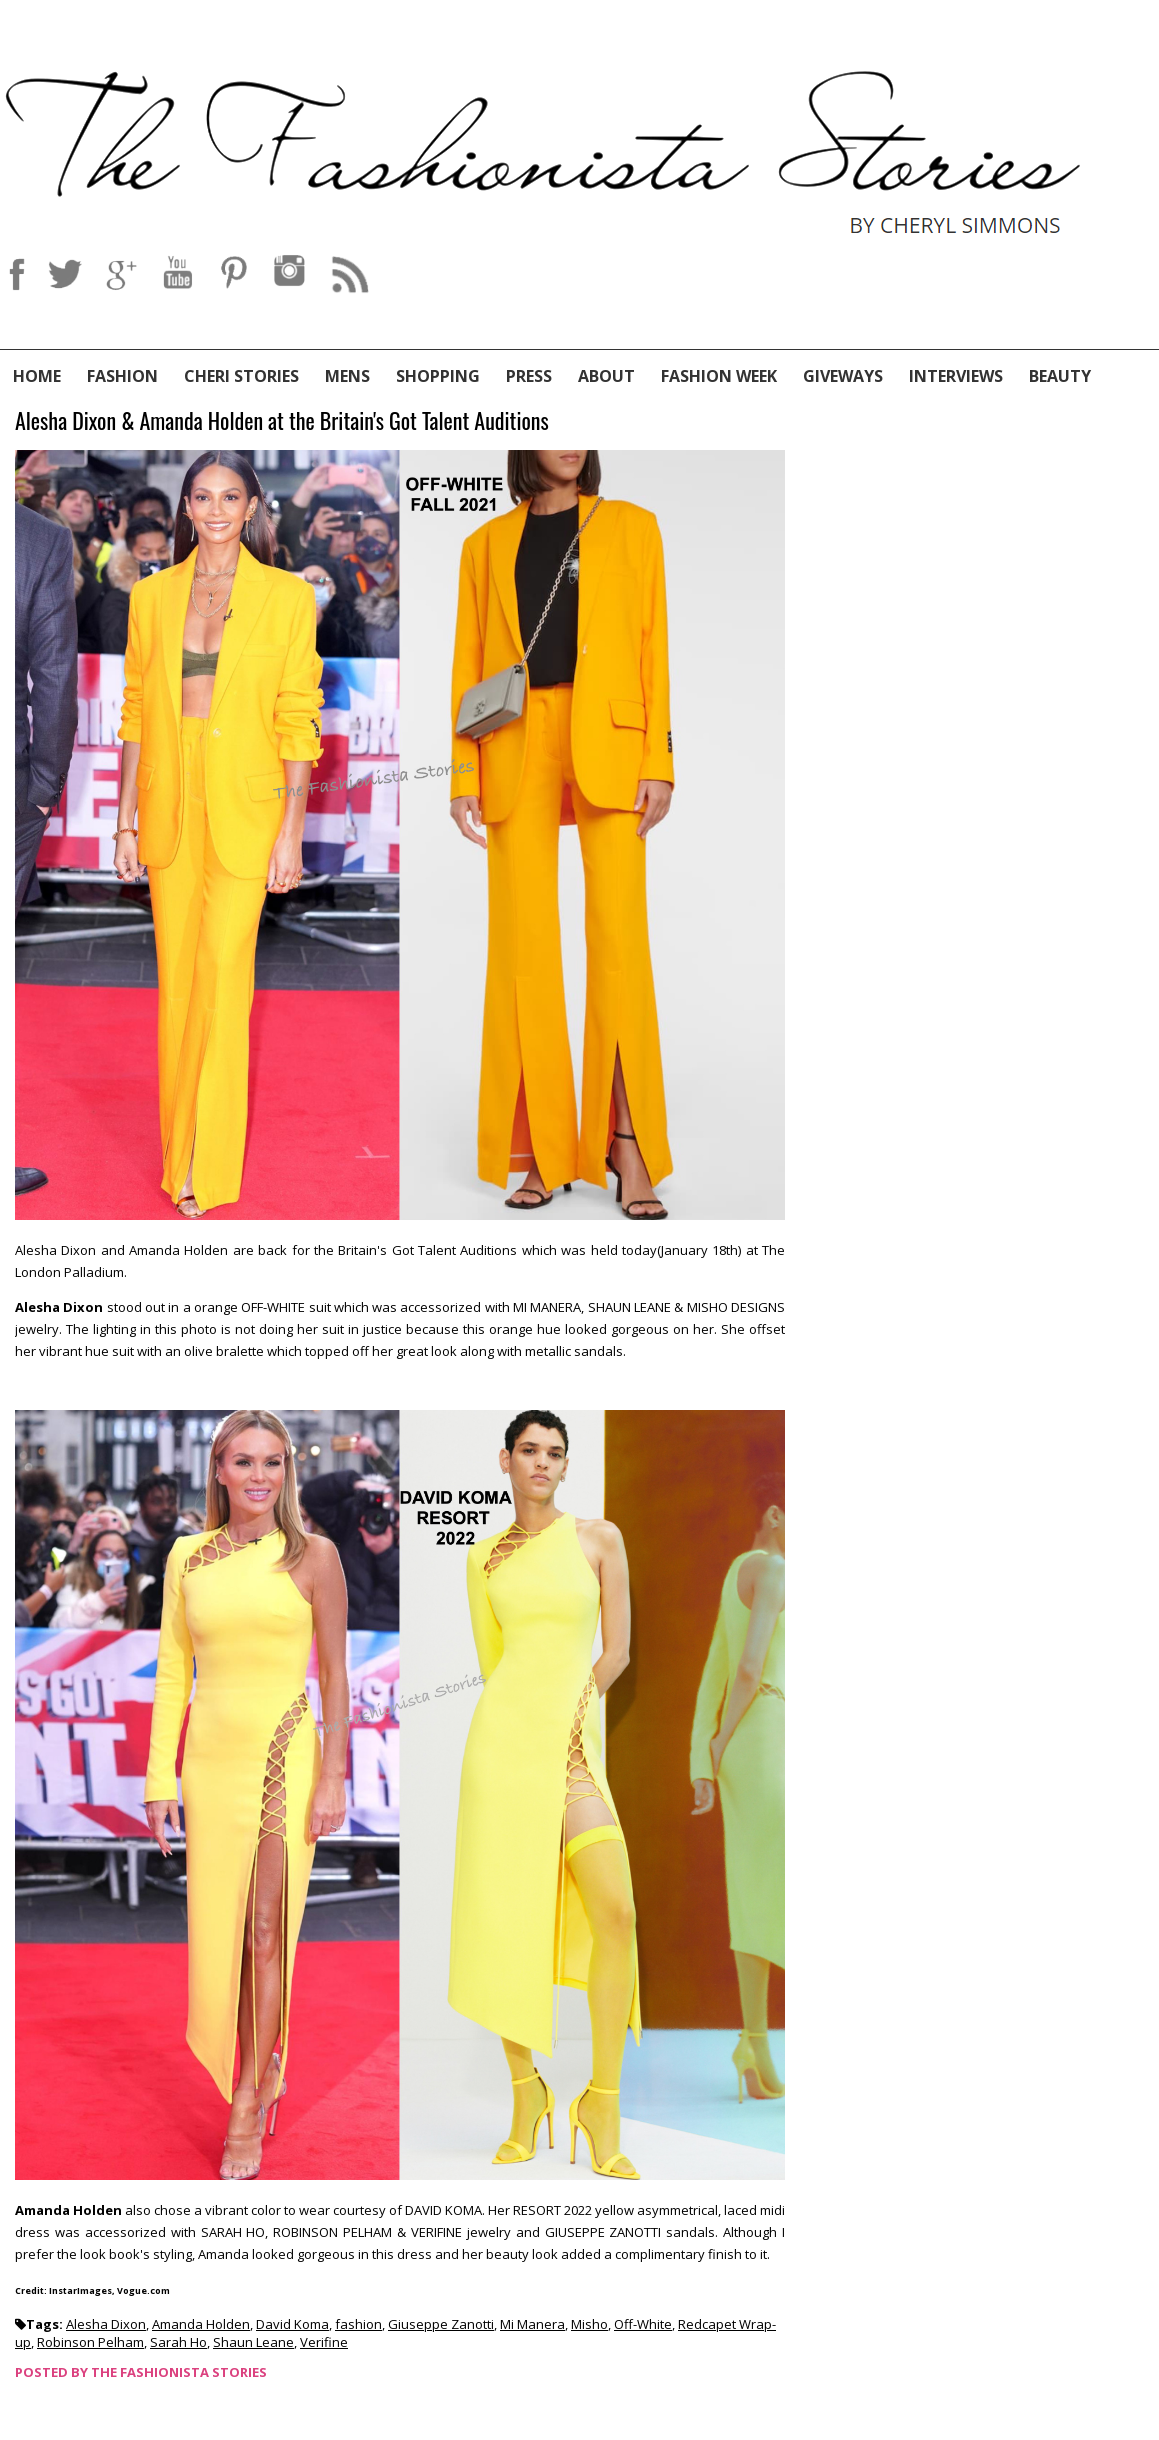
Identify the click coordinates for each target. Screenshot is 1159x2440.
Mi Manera (532, 2324)
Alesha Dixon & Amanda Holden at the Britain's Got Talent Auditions (282, 421)
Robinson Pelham (90, 2342)
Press (529, 376)
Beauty (1060, 376)
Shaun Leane (253, 2342)
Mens (347, 376)
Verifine (324, 2342)
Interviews (956, 376)
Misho (589, 2324)
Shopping (438, 376)
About (606, 376)
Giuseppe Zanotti (441, 2324)
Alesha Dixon (106, 2324)
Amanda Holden (201, 2324)
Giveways (843, 376)
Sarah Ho (178, 2342)
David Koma (292, 2324)
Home (37, 376)
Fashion (122, 376)
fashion (358, 2324)
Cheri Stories (241, 376)
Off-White (643, 2324)
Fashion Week (719, 376)
